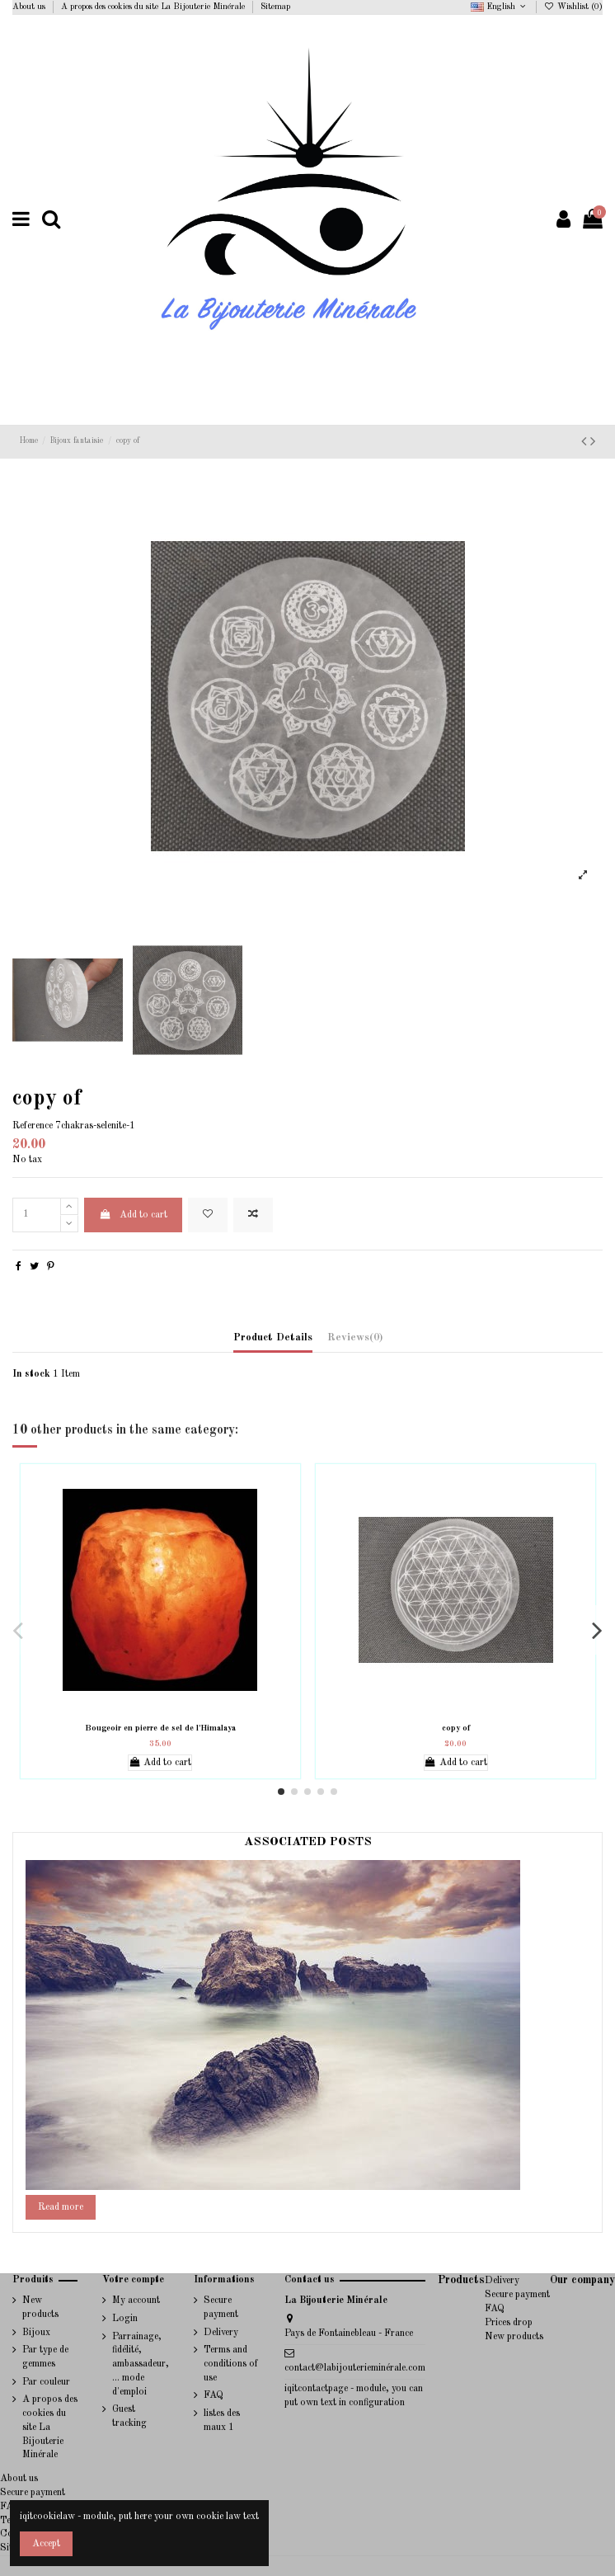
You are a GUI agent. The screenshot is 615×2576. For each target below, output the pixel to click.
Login (125, 2319)
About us (30, 6)
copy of (456, 1728)
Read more (60, 2207)
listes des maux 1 (222, 2420)
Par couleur (46, 2382)
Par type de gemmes (45, 2357)
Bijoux (36, 2333)
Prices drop (509, 2323)
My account (136, 2300)
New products (40, 2307)
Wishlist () (573, 6)
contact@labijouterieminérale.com (354, 2368)
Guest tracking (129, 2416)
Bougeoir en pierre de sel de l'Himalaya (160, 1728)
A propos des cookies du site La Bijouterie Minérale (154, 6)
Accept (46, 2544)
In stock (31, 1374)
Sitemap (275, 6)
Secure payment (221, 2307)
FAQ (213, 2395)
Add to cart (133, 1214)
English (499, 6)
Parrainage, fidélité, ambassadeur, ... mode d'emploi (140, 2364)
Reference (32, 1126)
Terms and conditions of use (231, 2364)
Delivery (221, 2333)
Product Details (272, 1337)
